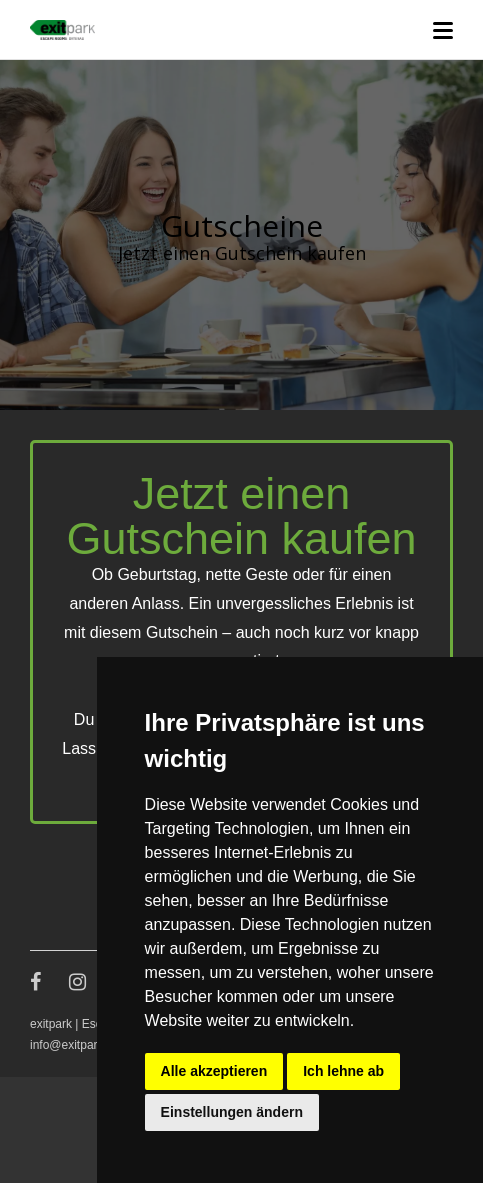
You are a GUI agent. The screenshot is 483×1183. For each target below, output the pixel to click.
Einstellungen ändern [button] (232, 1112)
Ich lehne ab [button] (343, 1071)
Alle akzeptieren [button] (214, 1071)
